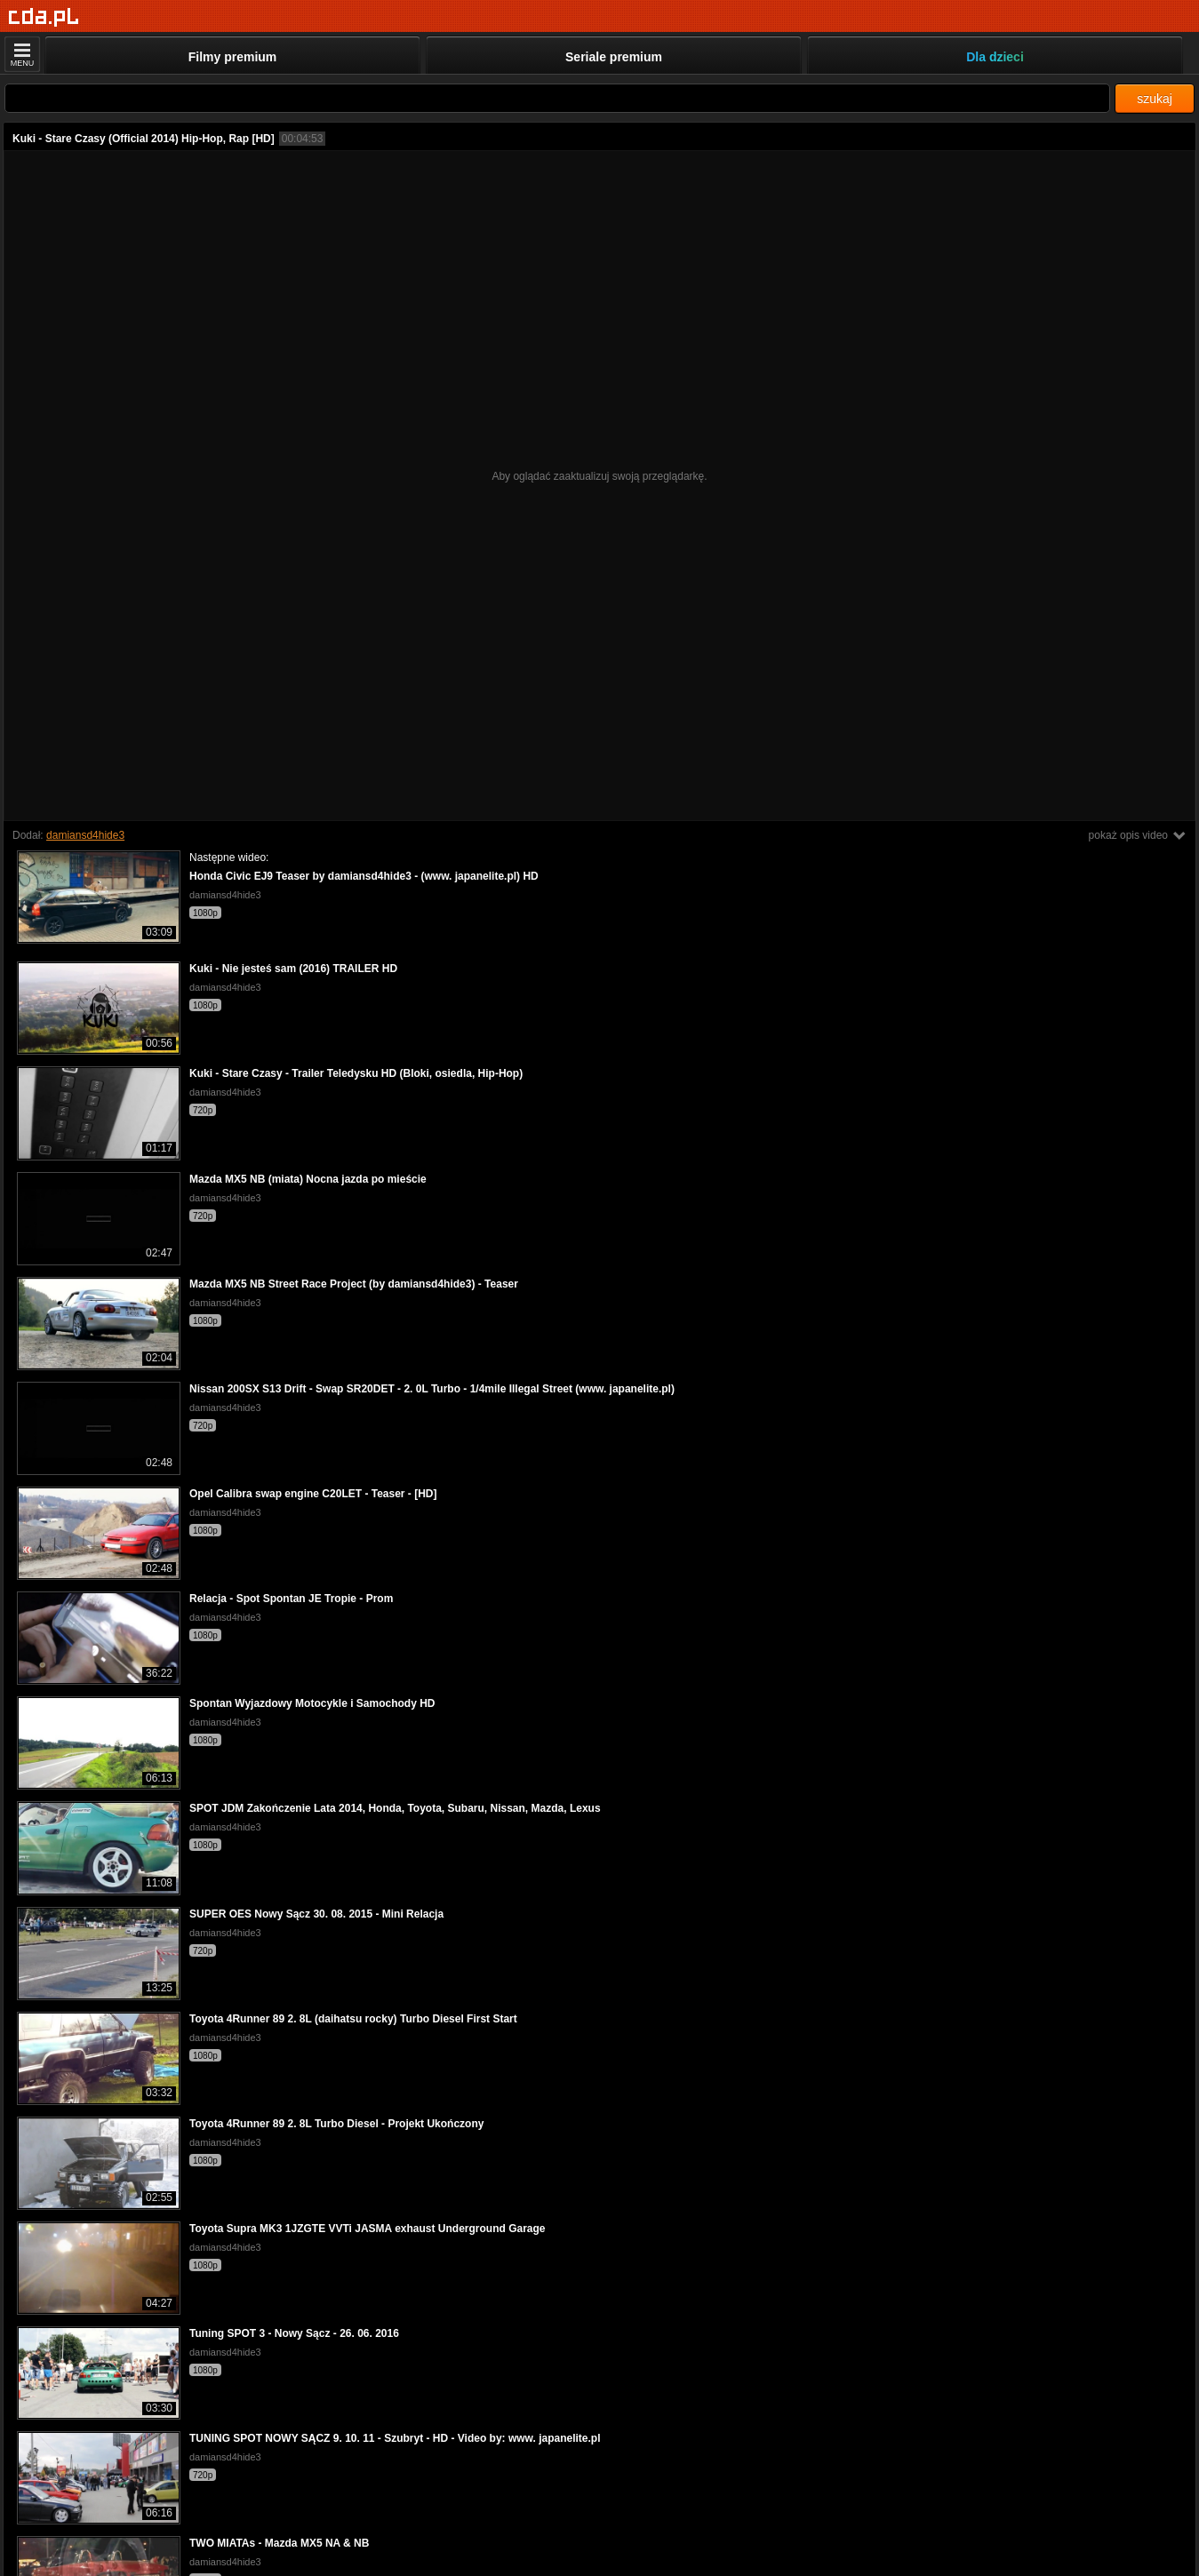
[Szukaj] (557, 98)
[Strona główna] (44, 17)
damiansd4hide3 (85, 835)
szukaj (1154, 99)
